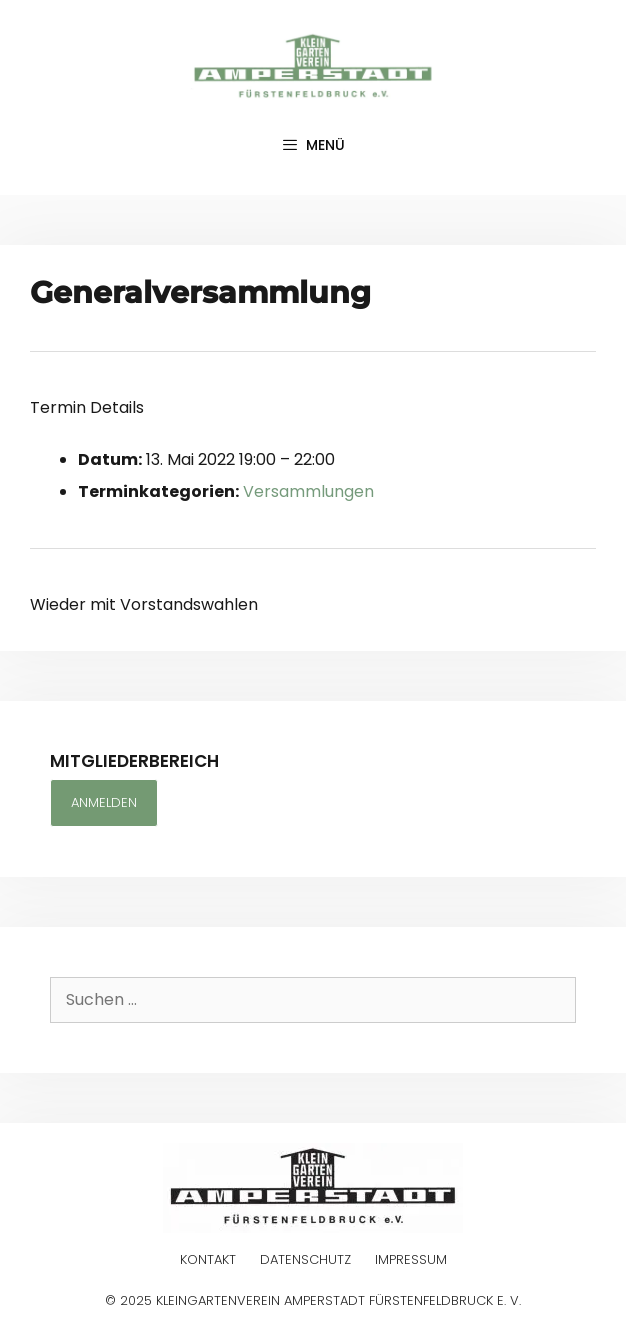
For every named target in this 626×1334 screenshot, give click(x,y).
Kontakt (208, 1259)
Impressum (411, 1259)
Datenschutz (305, 1259)
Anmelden (104, 802)
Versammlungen (308, 491)
